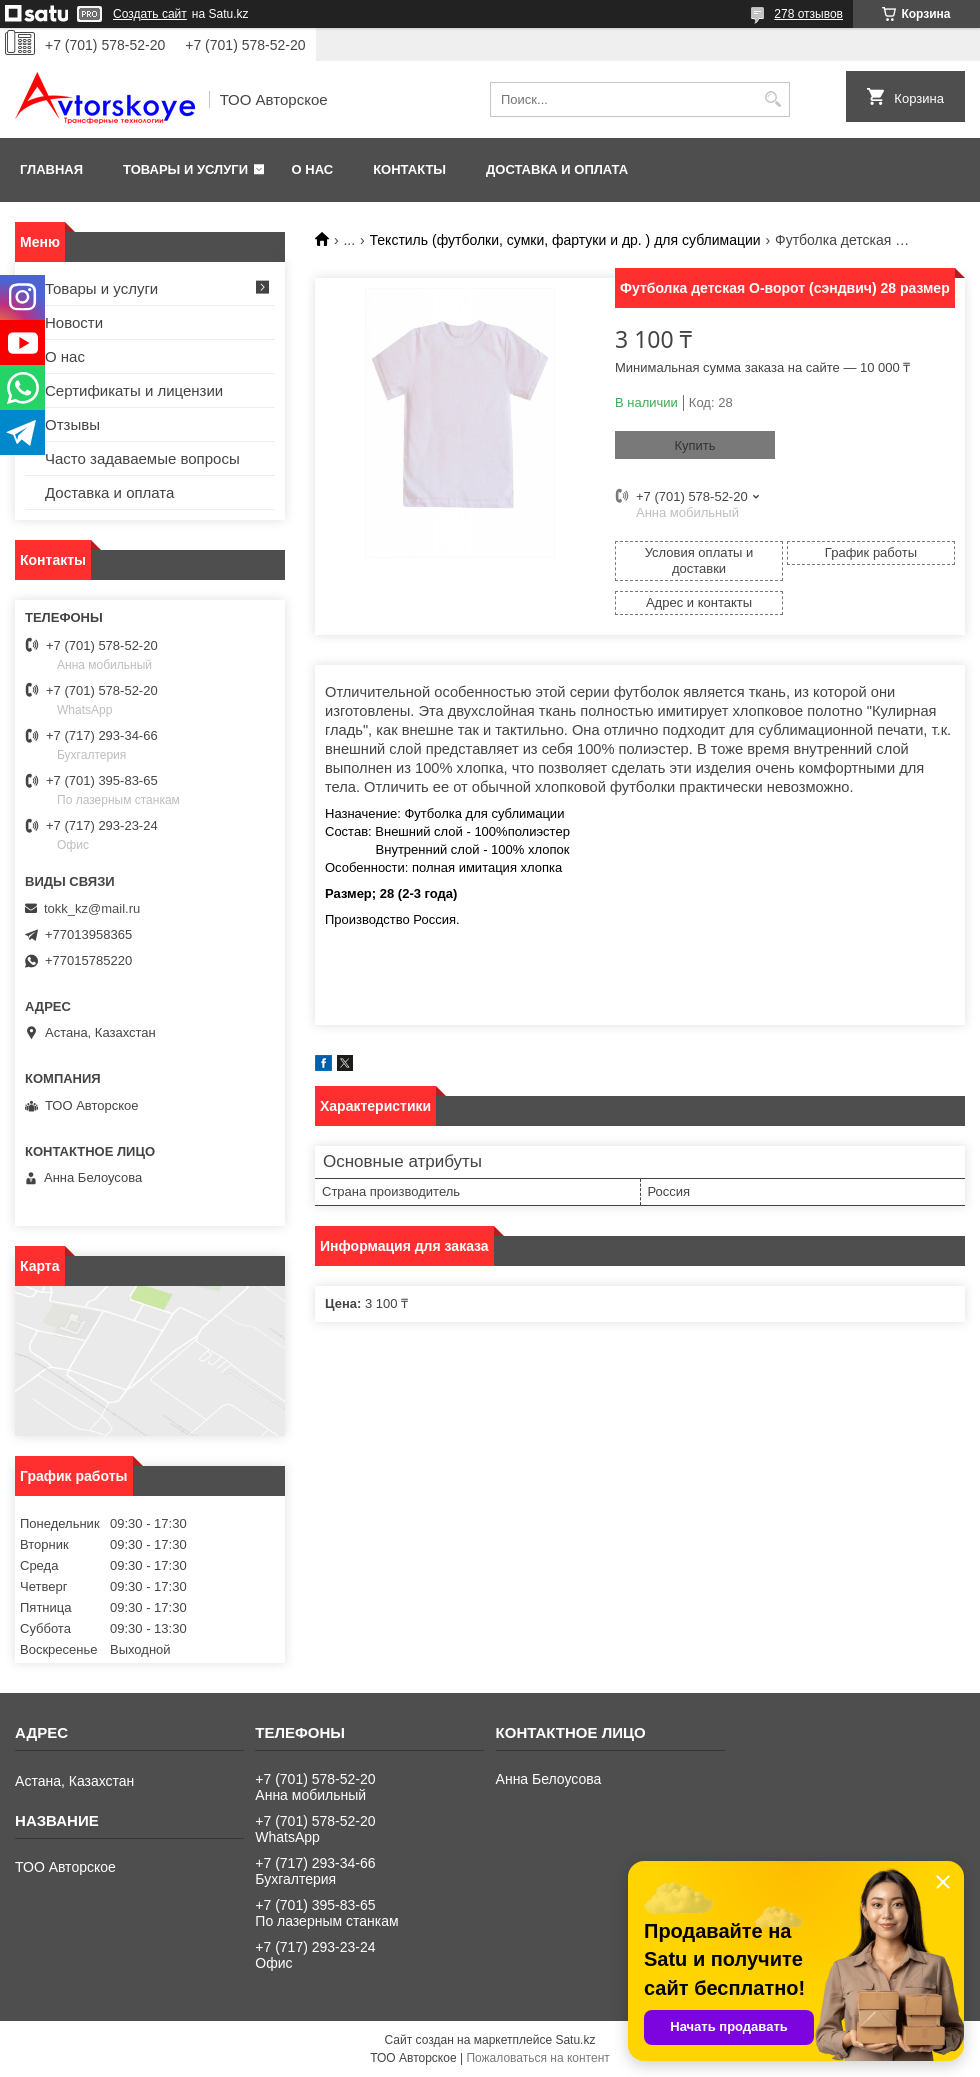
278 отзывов (808, 14)
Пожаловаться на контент (537, 2058)
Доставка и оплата (557, 169)
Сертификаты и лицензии (134, 390)
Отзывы (72, 424)
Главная (51, 169)
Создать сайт (150, 14)
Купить (694, 445)
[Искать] (772, 99)
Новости (74, 322)
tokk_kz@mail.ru (92, 908)
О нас (313, 169)
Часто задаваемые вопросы (142, 458)
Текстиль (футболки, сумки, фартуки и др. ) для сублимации (565, 240)
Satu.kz (575, 2040)
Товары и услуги (185, 169)
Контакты (409, 169)
